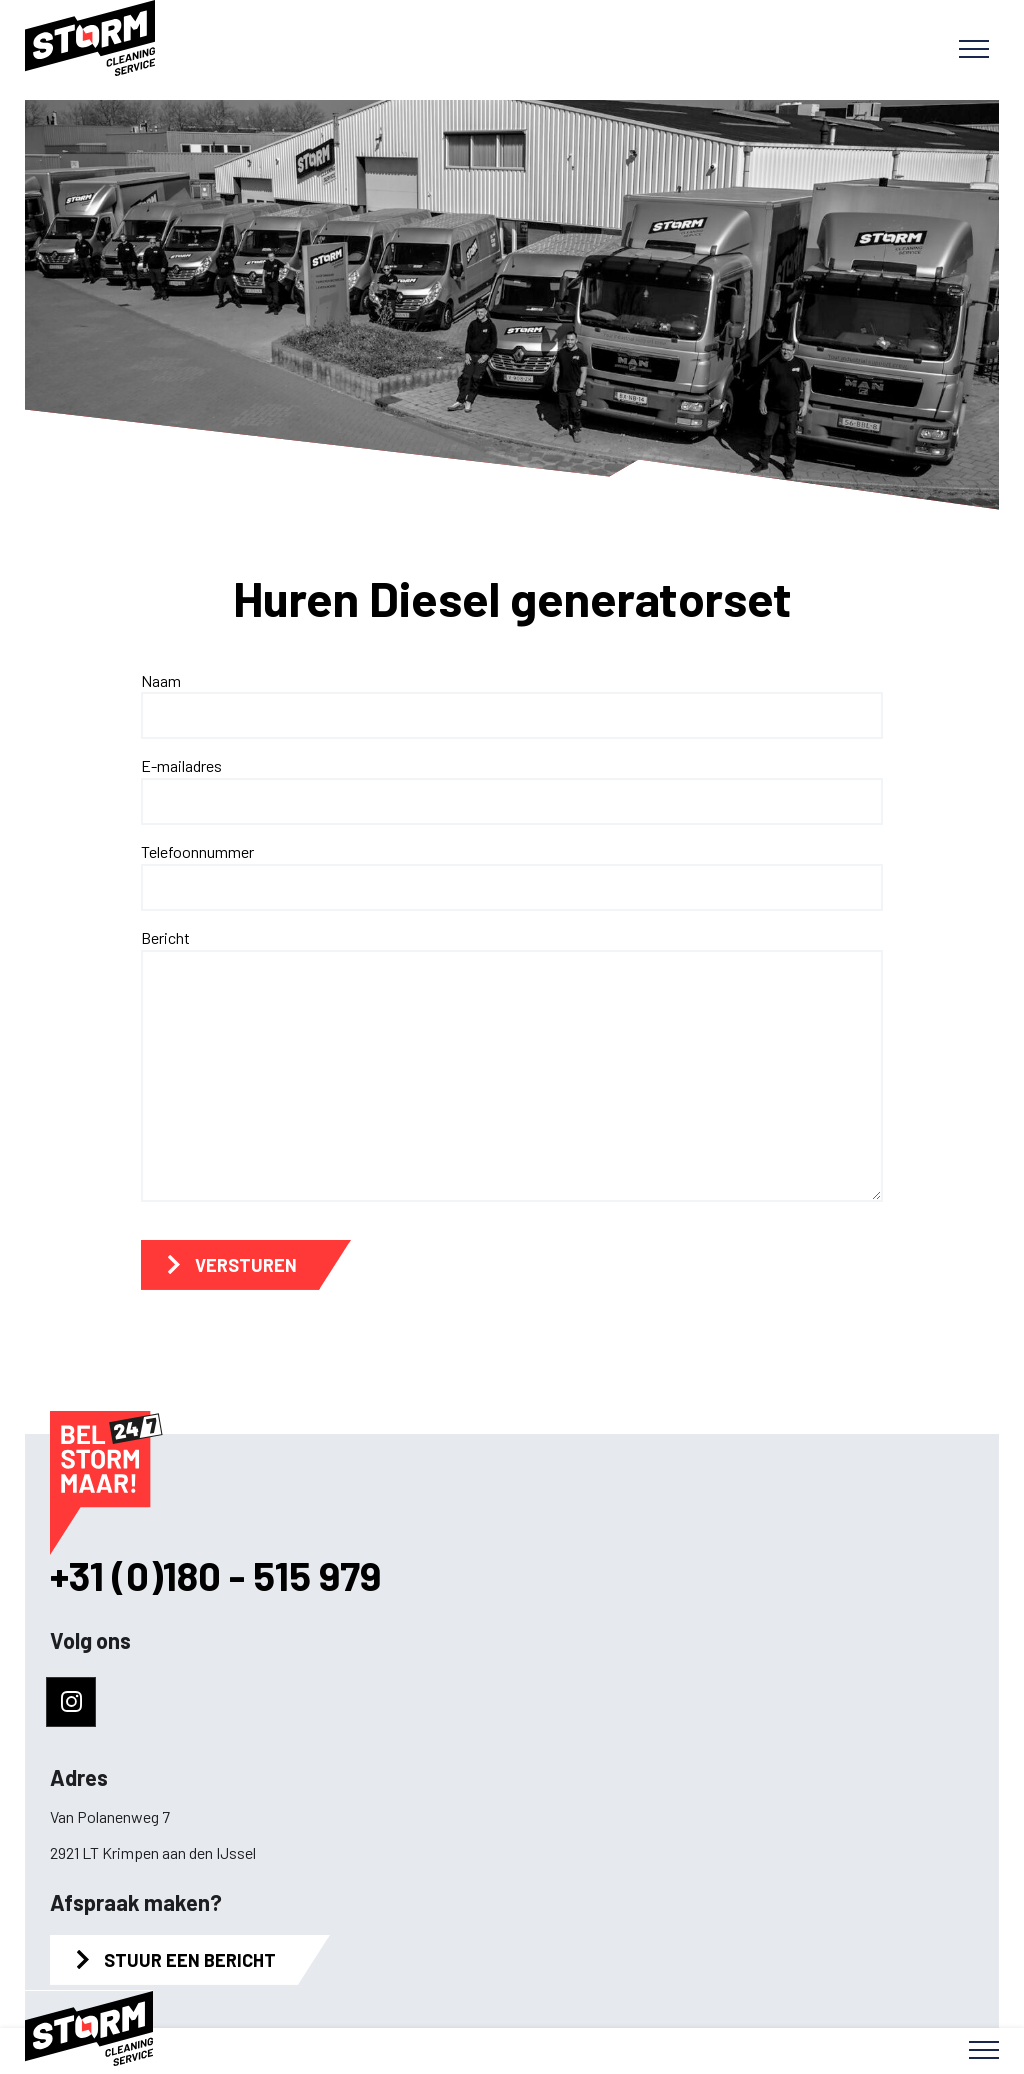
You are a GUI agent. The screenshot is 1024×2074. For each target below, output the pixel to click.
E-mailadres (181, 765)
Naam (161, 680)
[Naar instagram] (71, 1702)
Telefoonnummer (197, 851)
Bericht (165, 937)
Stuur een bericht (190, 1960)
